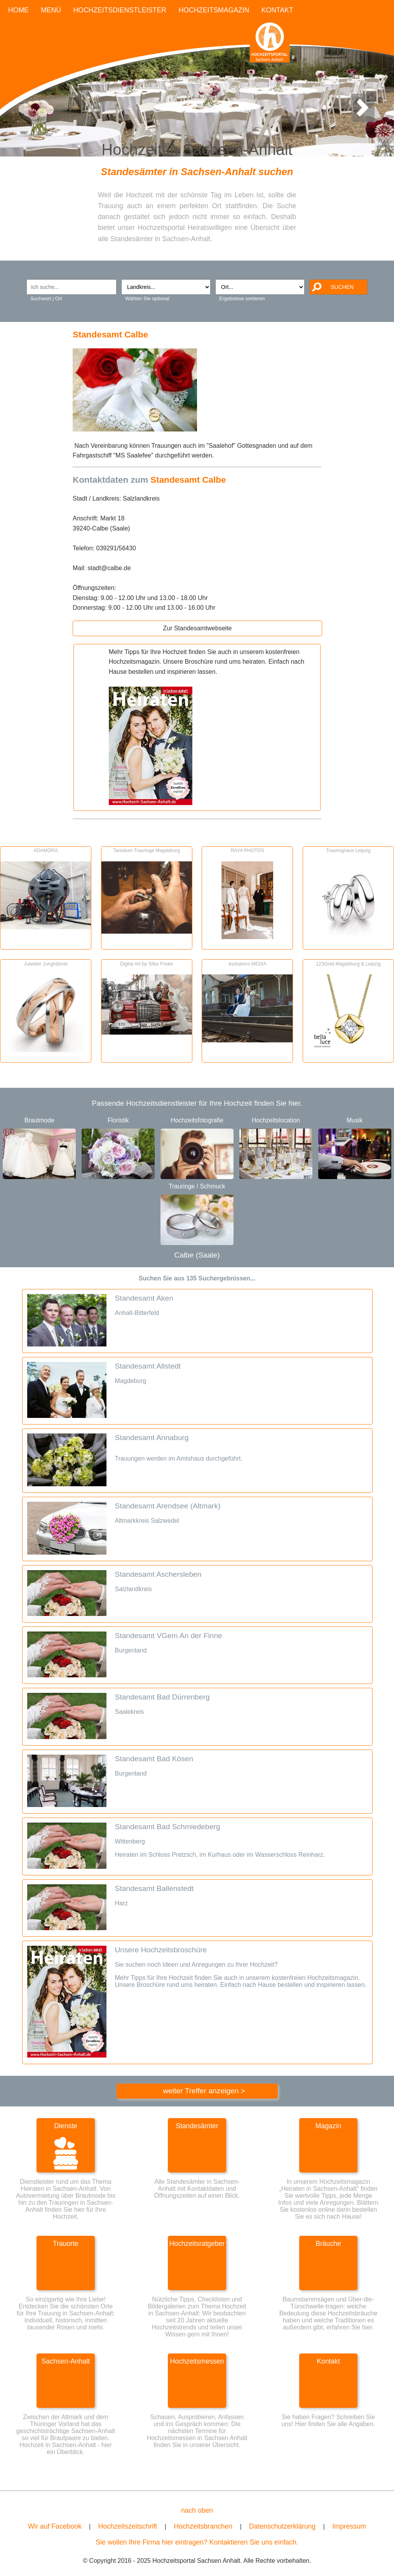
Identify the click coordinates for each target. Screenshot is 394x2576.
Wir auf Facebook (55, 2526)
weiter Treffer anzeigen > (204, 2091)
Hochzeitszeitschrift (127, 2526)
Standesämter (197, 2126)
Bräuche (328, 2243)
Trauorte (65, 2243)
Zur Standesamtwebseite (197, 628)
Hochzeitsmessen (197, 2361)
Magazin (329, 2126)
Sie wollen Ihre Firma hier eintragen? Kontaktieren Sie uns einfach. (197, 2542)
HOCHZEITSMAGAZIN (213, 10)
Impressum (349, 2526)
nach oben (197, 2510)
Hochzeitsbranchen (203, 2526)
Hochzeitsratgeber (197, 2243)
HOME (18, 10)
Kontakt (328, 2361)
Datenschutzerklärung (282, 2526)
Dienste (65, 2126)
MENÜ (51, 10)
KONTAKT (277, 10)
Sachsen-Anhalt (66, 2361)
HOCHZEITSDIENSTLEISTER (120, 10)
